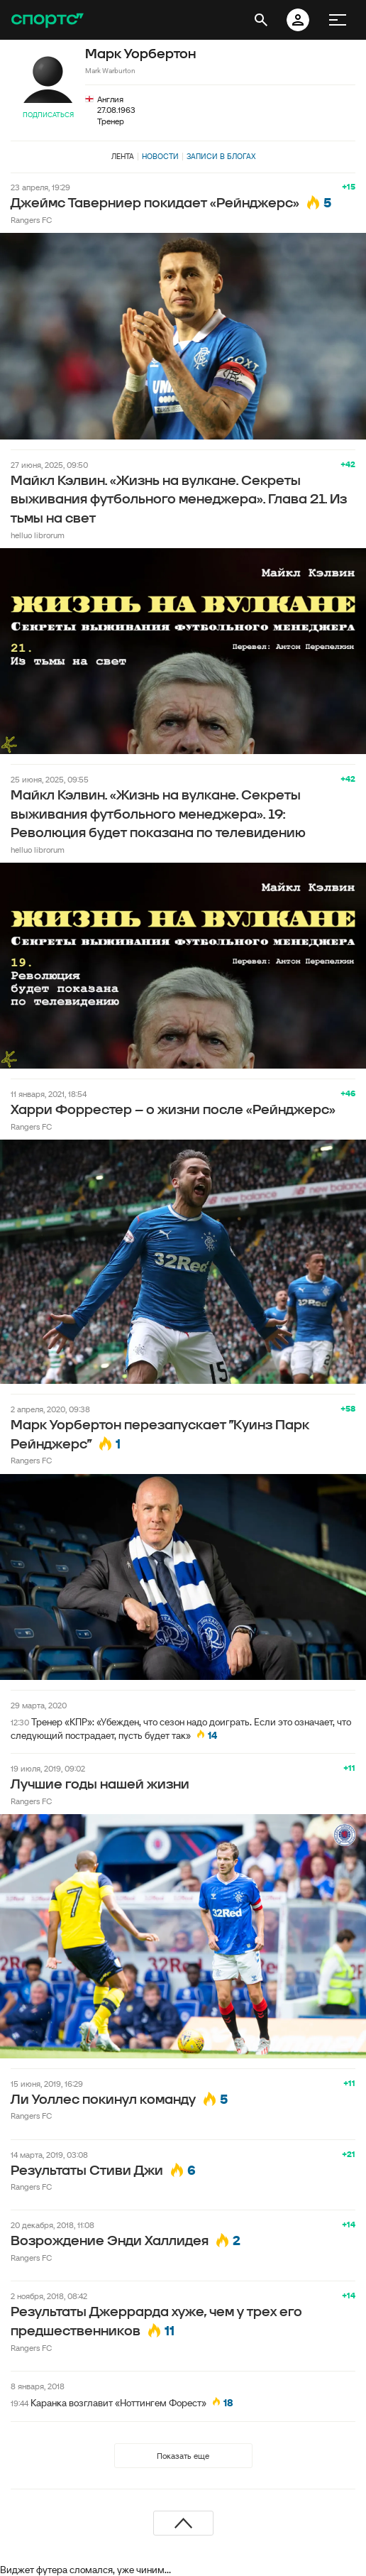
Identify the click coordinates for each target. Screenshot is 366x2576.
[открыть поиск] (261, 20)
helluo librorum (38, 535)
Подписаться (48, 114)
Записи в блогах (221, 156)
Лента (122, 156)
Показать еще (183, 2455)
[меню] (338, 20)
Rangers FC (31, 219)
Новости (160, 156)
